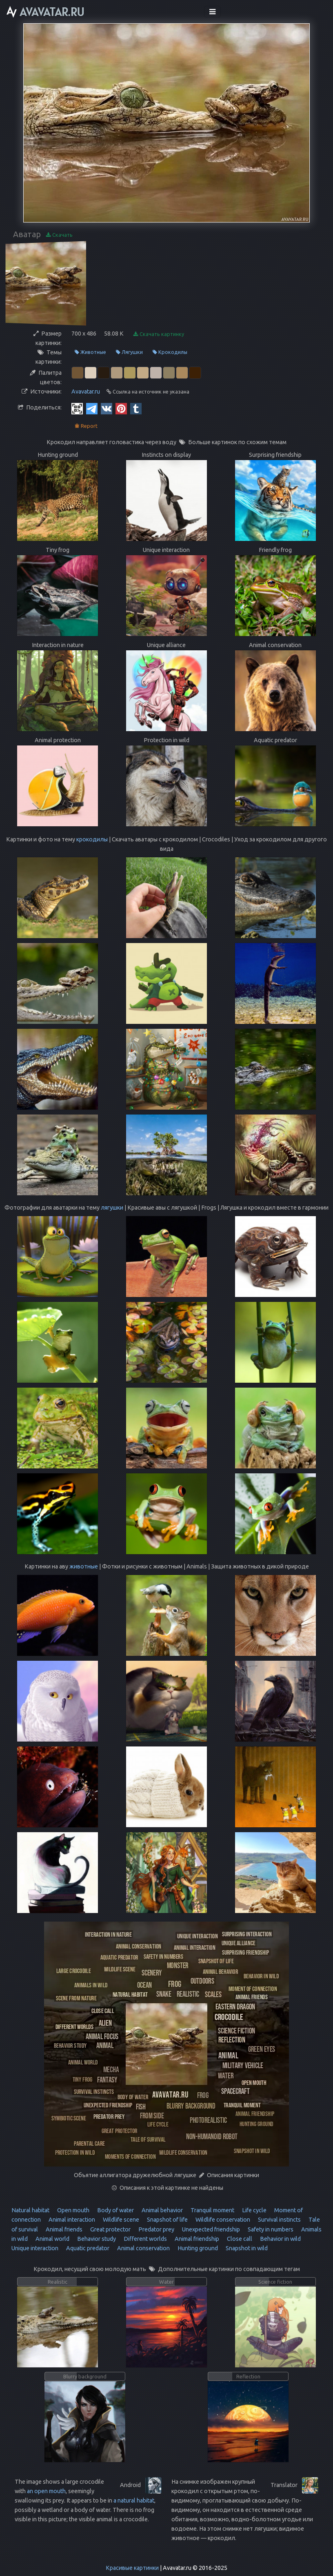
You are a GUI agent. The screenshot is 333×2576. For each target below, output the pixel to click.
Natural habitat (30, 2210)
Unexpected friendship (210, 2229)
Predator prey (155, 2229)
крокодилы (92, 839)
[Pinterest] (121, 408)
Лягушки (129, 352)
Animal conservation (143, 2248)
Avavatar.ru (85, 391)
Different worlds (144, 2239)
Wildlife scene (120, 2219)
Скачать (59, 235)
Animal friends (63, 2229)
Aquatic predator (87, 2248)
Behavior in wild (280, 2239)
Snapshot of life (167, 2219)
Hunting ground (197, 2248)
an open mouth (46, 2491)
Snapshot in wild (246, 2248)
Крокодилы (170, 352)
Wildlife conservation (222, 2219)
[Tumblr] (136, 408)
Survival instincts (279, 2219)
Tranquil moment (211, 2210)
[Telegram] (92, 408)
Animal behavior (161, 2210)
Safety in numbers (269, 2229)
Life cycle (253, 2210)
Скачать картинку (158, 334)
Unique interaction (34, 2248)
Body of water (115, 2210)
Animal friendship (196, 2239)
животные (83, 1566)
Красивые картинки (132, 2568)
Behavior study (96, 2239)
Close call (239, 2239)
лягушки (112, 1207)
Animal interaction (71, 2219)
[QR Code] (77, 408)
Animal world (51, 2239)
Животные (90, 352)
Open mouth (72, 2210)
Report (86, 426)
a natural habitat (133, 2500)
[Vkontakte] (106, 408)
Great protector (110, 2229)
